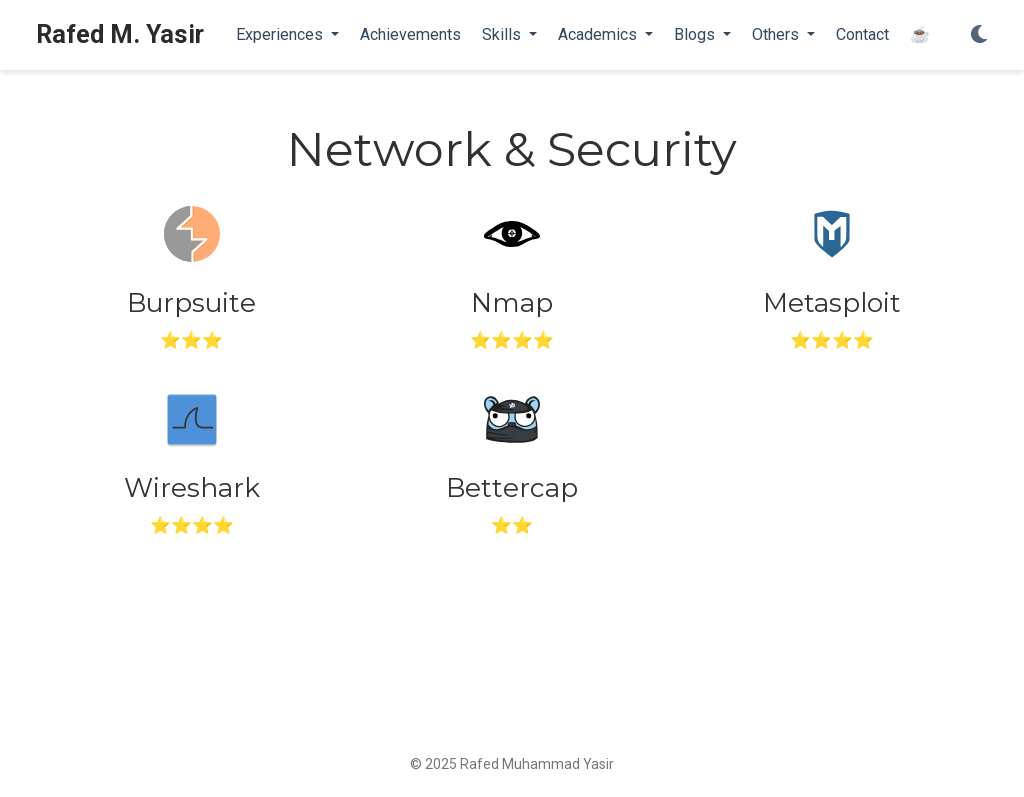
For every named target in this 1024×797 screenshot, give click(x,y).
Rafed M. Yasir (120, 34)
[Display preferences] (979, 35)
